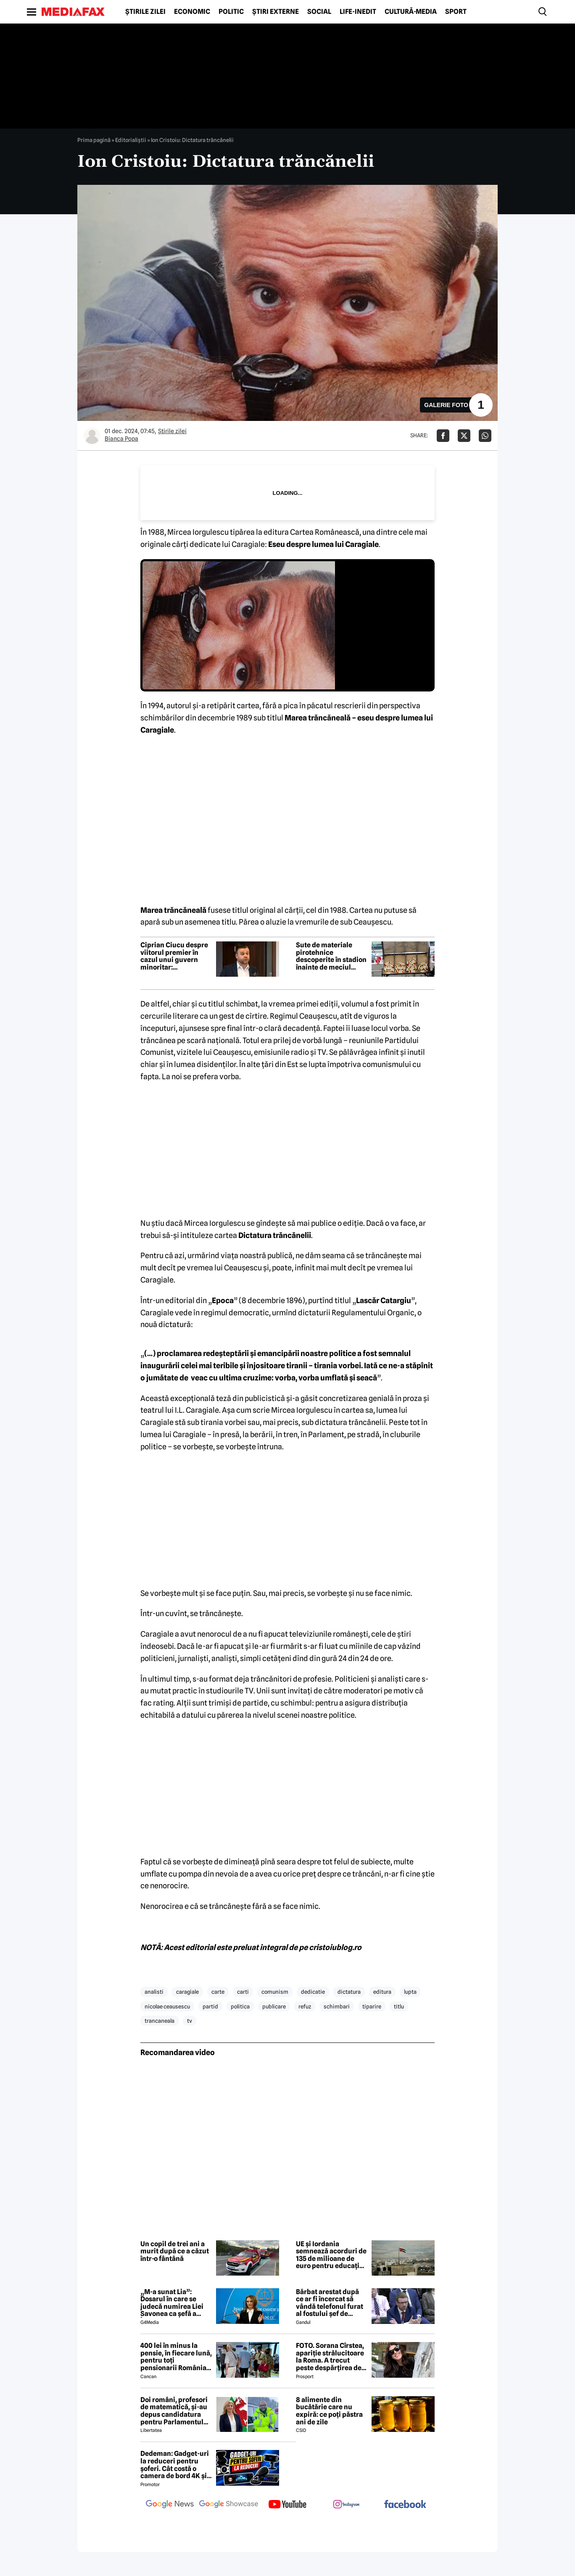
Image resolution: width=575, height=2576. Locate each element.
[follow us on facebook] (405, 2505)
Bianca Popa (121, 438)
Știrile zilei (145, 11)
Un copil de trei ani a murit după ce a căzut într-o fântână (174, 2251)
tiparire (371, 2006)
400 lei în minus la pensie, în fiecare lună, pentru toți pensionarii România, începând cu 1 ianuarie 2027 (176, 2356)
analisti (154, 1991)
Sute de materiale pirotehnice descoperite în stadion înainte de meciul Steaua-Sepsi (331, 956)
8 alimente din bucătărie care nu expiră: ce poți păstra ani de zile (329, 2411)
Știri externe (275, 11)
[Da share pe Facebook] (443, 435)
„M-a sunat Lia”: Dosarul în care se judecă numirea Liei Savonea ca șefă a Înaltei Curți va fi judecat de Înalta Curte (171, 2303)
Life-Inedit (358, 11)
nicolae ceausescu (167, 2006)
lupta (410, 1991)
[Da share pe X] (464, 435)
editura (382, 1991)
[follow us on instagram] (346, 2505)
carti (243, 1991)
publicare (274, 2006)
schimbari (337, 2006)
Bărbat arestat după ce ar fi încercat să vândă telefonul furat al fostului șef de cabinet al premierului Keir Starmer (331, 2303)
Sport (456, 11)
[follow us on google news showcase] (228, 2505)
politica (240, 2006)
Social (319, 11)
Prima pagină (94, 140)
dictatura (349, 1991)
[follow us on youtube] (287, 2505)
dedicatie (313, 1991)
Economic (192, 11)
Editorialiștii (130, 140)
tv (189, 2020)
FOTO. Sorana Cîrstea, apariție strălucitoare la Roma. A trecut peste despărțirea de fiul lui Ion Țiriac (330, 2356)
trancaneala (159, 2020)
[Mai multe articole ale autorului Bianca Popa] (92, 435)
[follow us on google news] (169, 2505)
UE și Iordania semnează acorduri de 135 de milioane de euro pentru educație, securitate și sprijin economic (331, 2255)
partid (210, 2006)
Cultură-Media (411, 11)
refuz (304, 2006)
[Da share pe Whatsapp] (485, 435)
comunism (274, 1991)
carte (217, 1991)
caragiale (187, 1991)
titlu (399, 2006)
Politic (231, 11)
